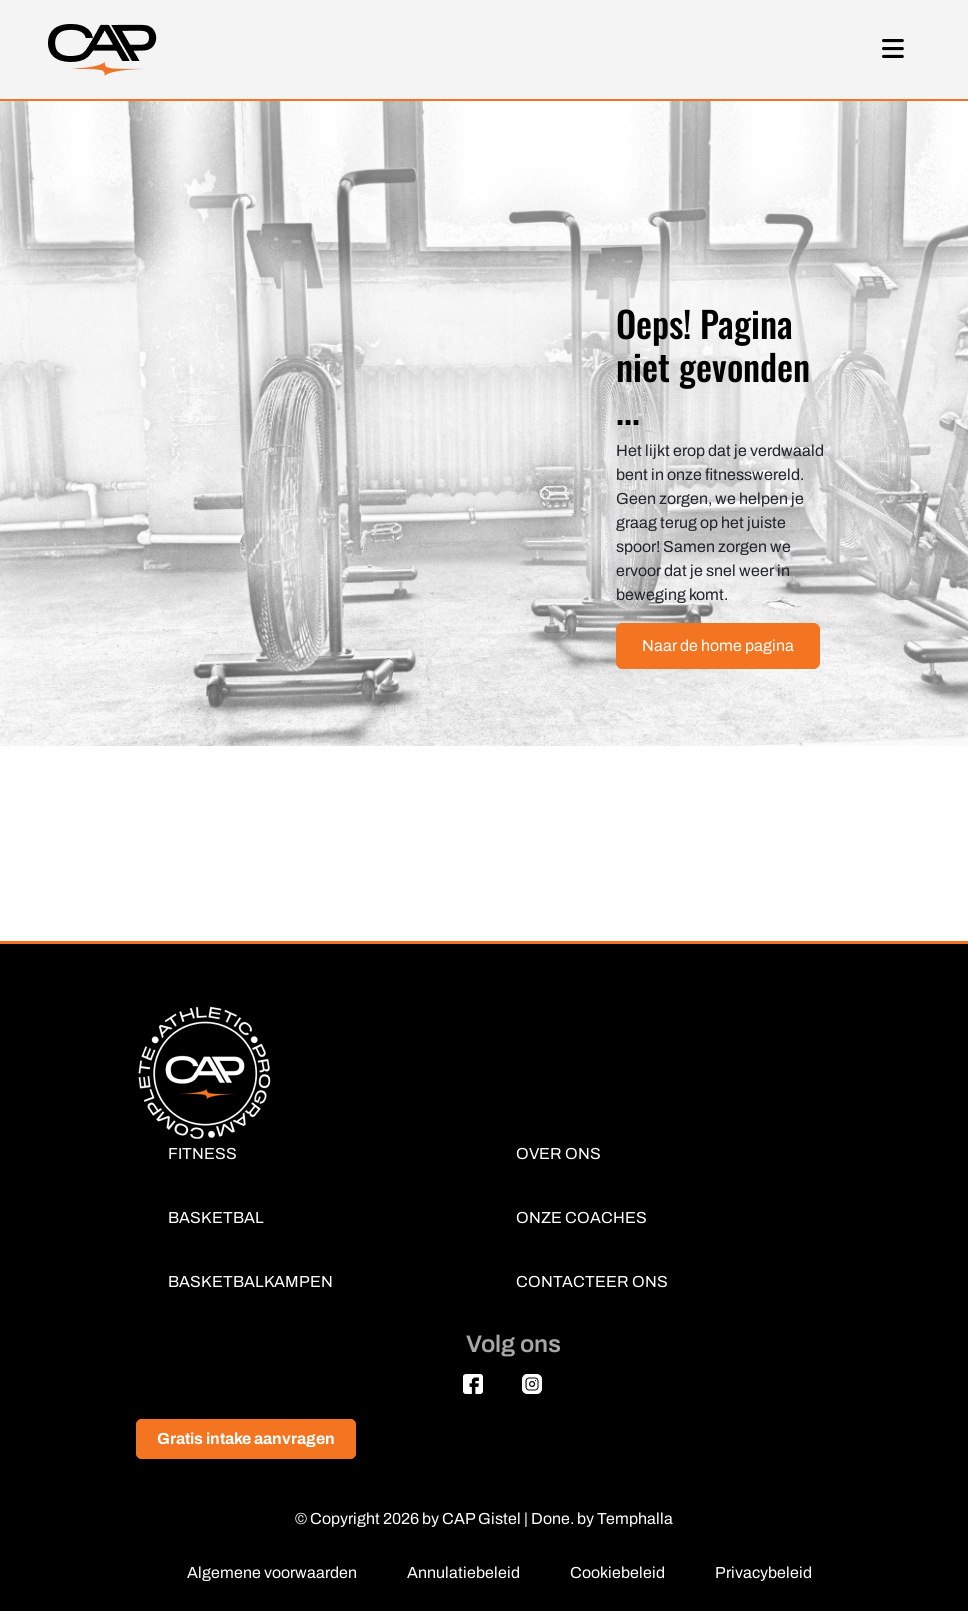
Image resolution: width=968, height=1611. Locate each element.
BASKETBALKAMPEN (250, 1281)
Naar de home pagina (718, 645)
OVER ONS (558, 1153)
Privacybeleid (763, 1572)
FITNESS (202, 1153)
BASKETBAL (216, 1217)
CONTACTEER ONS (592, 1281)
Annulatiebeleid (463, 1572)
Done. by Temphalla (602, 1518)
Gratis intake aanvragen (246, 1438)
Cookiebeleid (617, 1572)
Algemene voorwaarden (272, 1572)
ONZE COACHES (581, 1217)
